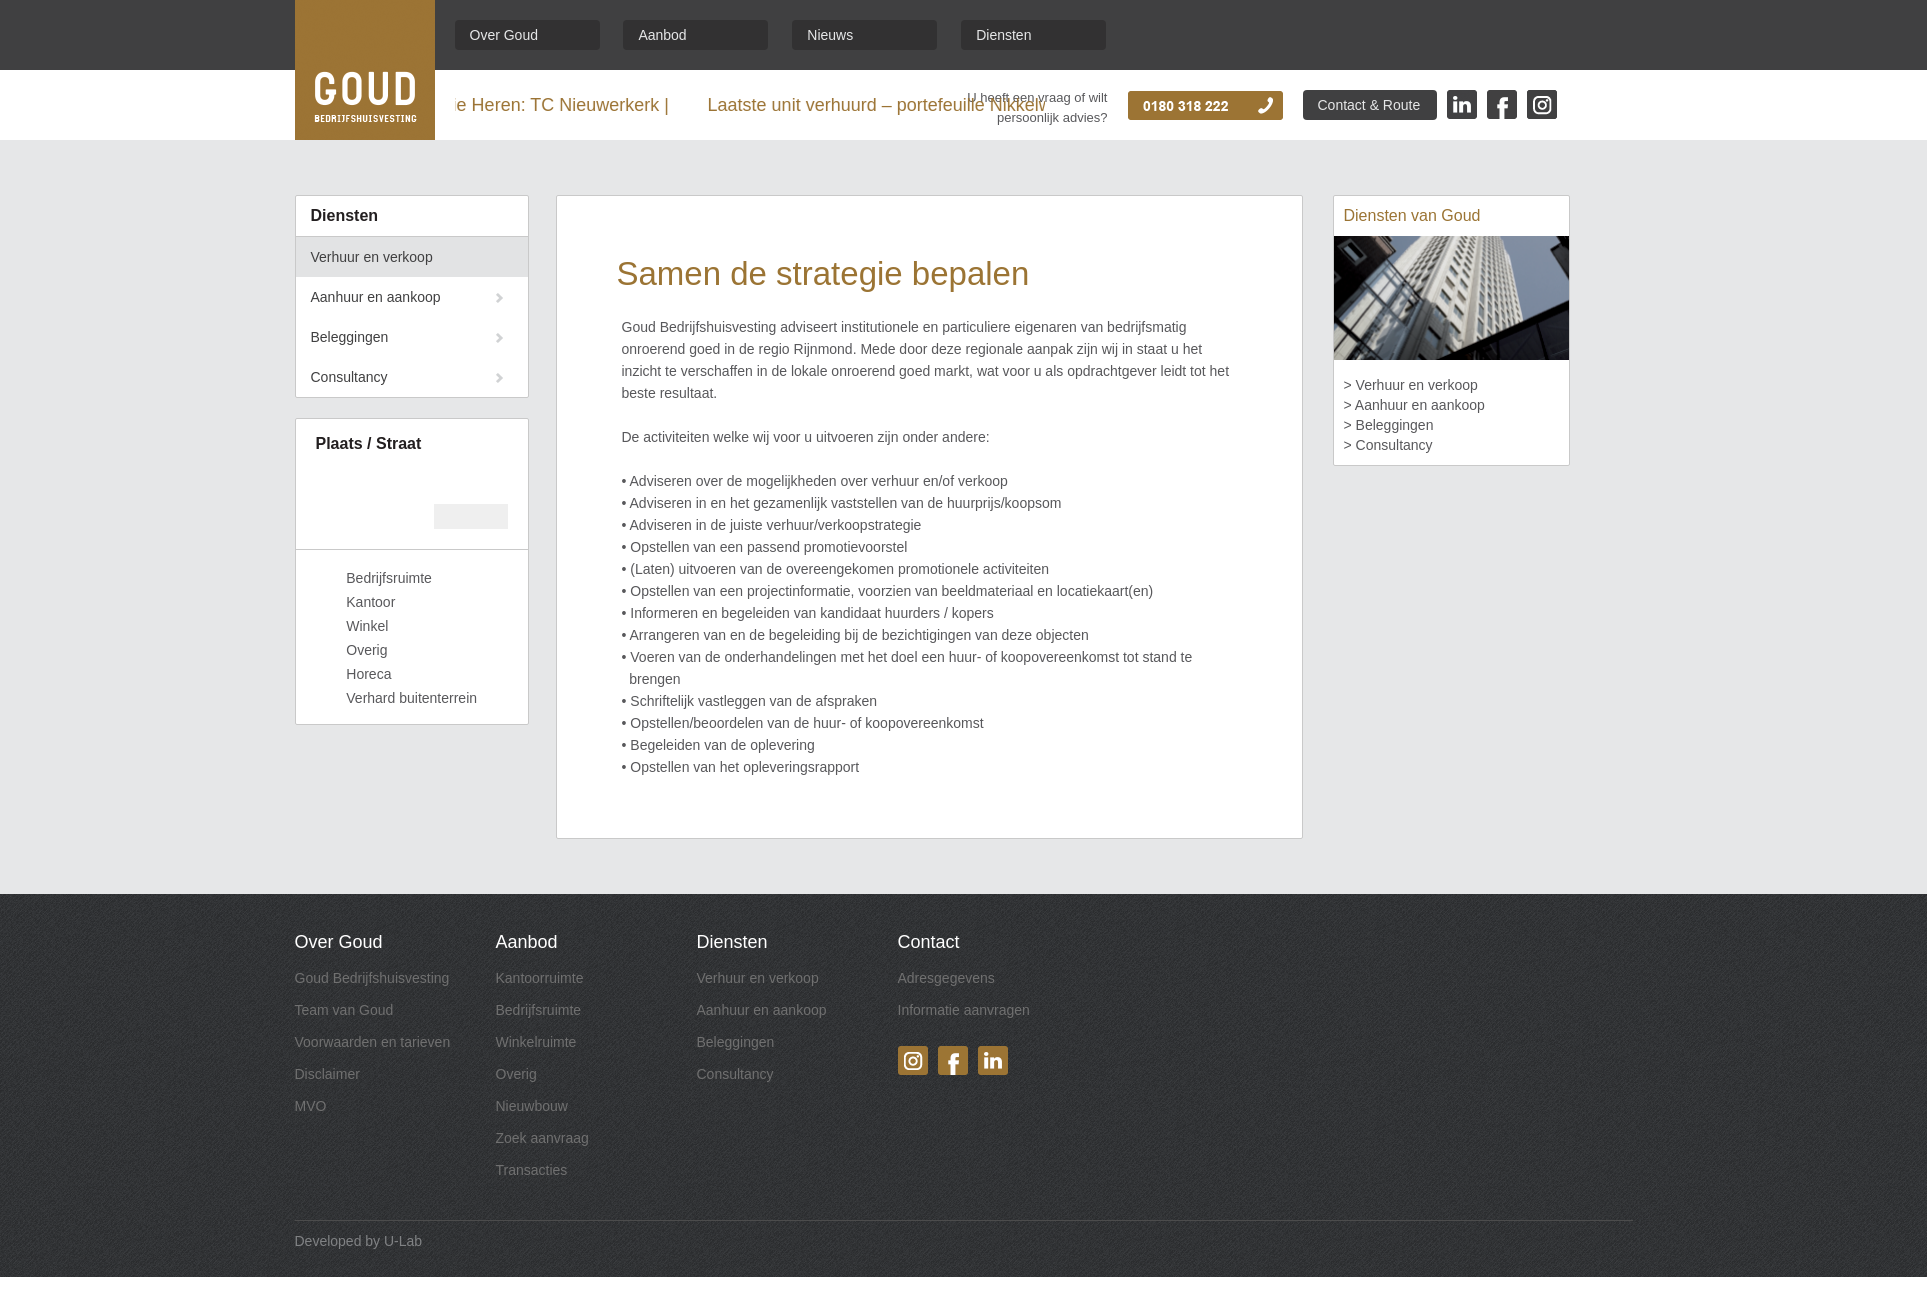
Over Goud (504, 35)
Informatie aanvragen (964, 1010)
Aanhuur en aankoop (376, 297)
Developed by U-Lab (359, 1241)
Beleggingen (350, 337)
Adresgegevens (946, 978)
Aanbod (662, 35)
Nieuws (830, 35)
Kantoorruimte (540, 978)
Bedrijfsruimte (539, 1010)
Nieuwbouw (532, 1106)
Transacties (532, 1170)
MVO (311, 1106)
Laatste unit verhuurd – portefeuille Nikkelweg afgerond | (954, 105)
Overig (516, 1074)
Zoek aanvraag (542, 1138)
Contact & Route (1369, 105)
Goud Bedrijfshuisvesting (372, 978)
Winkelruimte (536, 1042)
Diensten (1003, 35)
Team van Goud (344, 1010)
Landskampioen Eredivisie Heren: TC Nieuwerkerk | (484, 105)
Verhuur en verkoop (372, 257)
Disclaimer (327, 1074)
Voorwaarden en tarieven (373, 1042)
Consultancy (349, 377)
